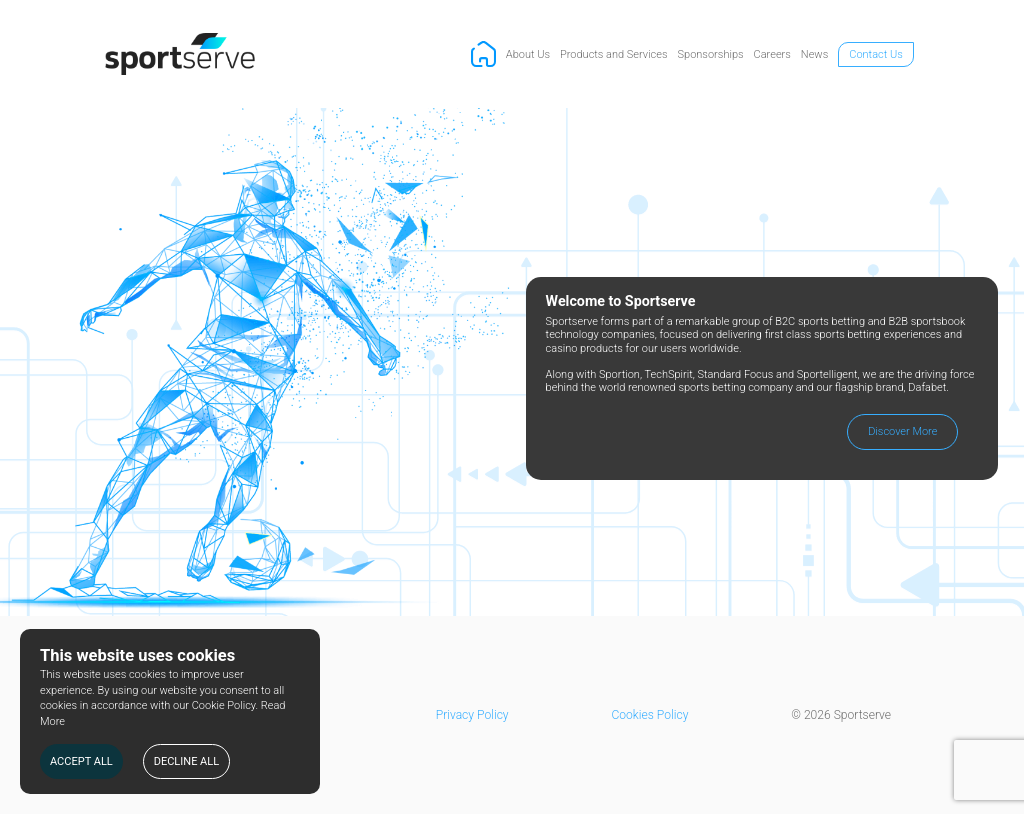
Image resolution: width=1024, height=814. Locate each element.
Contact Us (875, 54)
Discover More (902, 431)
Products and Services (614, 54)
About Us (528, 54)
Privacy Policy (472, 715)
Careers (772, 54)
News (814, 54)
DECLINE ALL (186, 761)
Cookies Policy (649, 715)
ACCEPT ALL (81, 761)
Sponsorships (711, 54)
